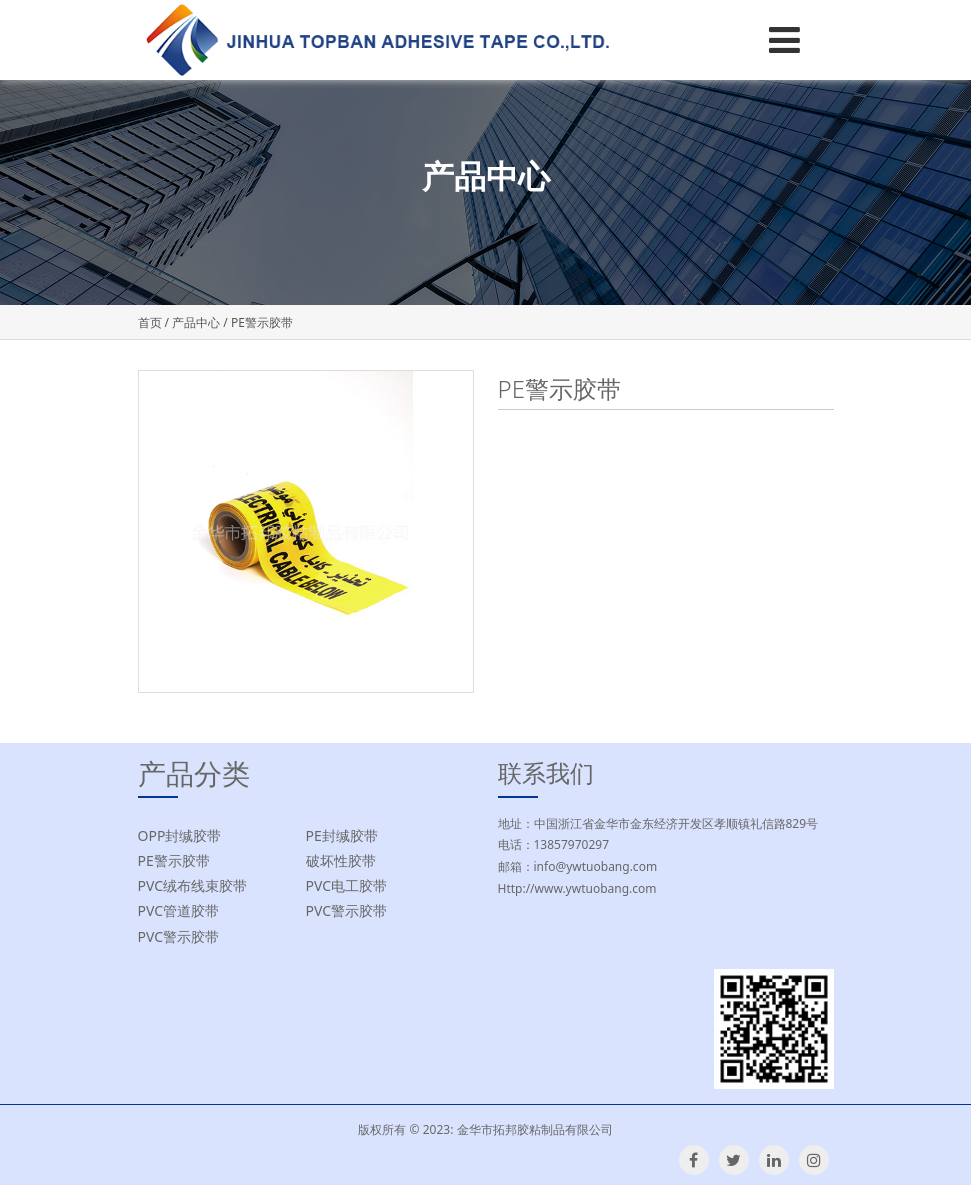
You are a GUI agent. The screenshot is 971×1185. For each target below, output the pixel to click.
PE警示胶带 (174, 860)
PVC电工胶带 (347, 885)
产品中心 (196, 322)
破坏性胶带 (341, 860)
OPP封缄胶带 (180, 835)
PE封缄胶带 (342, 835)
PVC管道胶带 (179, 910)
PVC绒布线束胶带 (193, 885)
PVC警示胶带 (347, 910)
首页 (150, 322)
